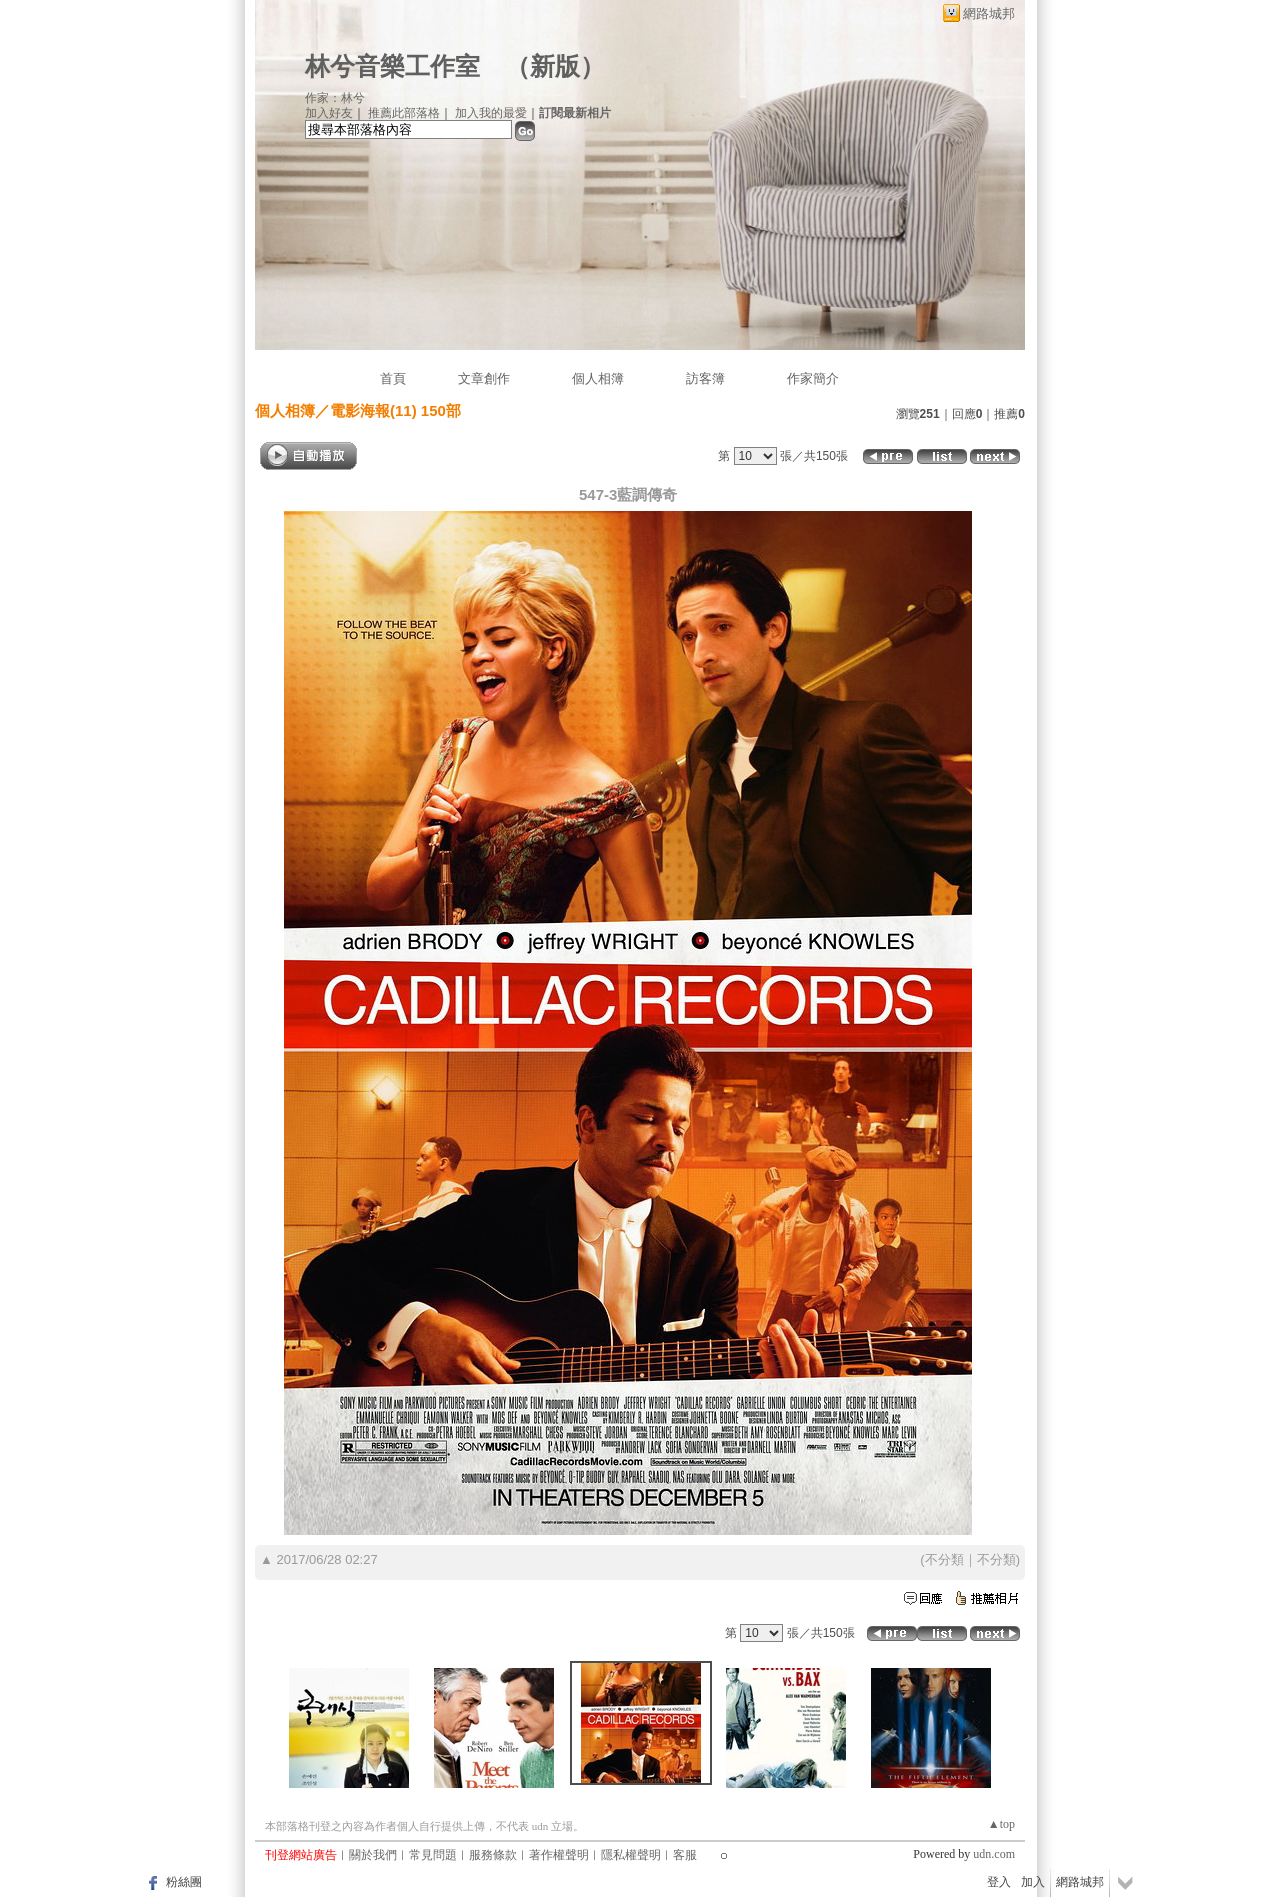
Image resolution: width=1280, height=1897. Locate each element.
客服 (685, 1855)
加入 (1033, 1882)
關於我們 (373, 1855)
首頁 (393, 378)
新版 (555, 66)
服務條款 (493, 1855)
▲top (1001, 1824)
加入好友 (329, 113)
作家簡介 (813, 378)
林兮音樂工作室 (392, 66)
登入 (999, 1882)
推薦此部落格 (404, 113)
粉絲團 (184, 1882)
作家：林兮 (335, 98)
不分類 (944, 1559)
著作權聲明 (559, 1855)
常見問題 (433, 1855)
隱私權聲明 (631, 1855)
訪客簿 (705, 378)
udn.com (994, 1854)
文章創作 (484, 378)
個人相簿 (598, 378)
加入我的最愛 (491, 113)
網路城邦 (989, 13)
